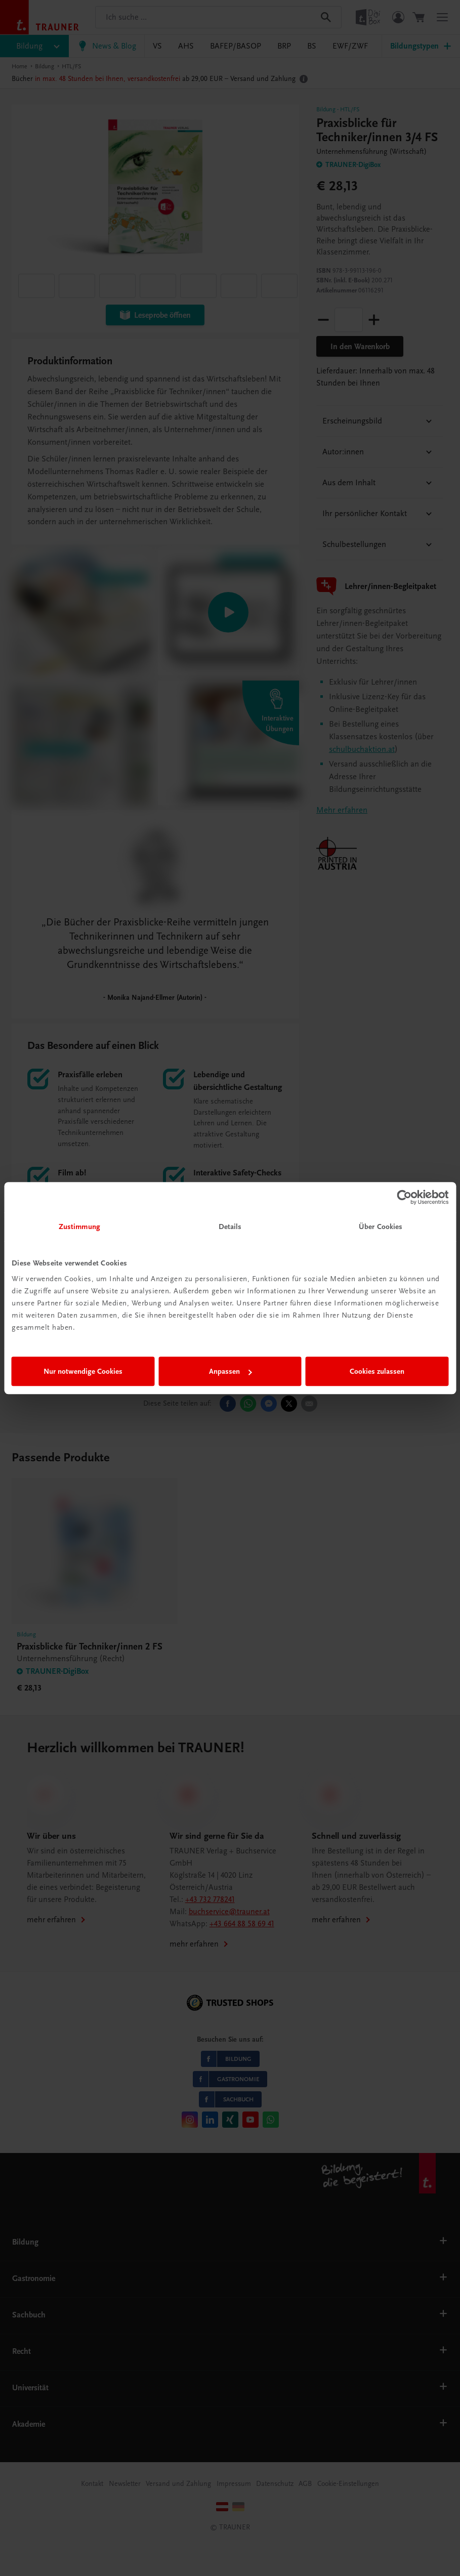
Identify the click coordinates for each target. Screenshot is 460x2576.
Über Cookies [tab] (380, 1226)
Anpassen (230, 1371)
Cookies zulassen (377, 1371)
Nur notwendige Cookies (83, 1371)
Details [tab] (230, 1226)
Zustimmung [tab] (79, 1226)
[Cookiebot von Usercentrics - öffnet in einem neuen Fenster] (404, 1197)
